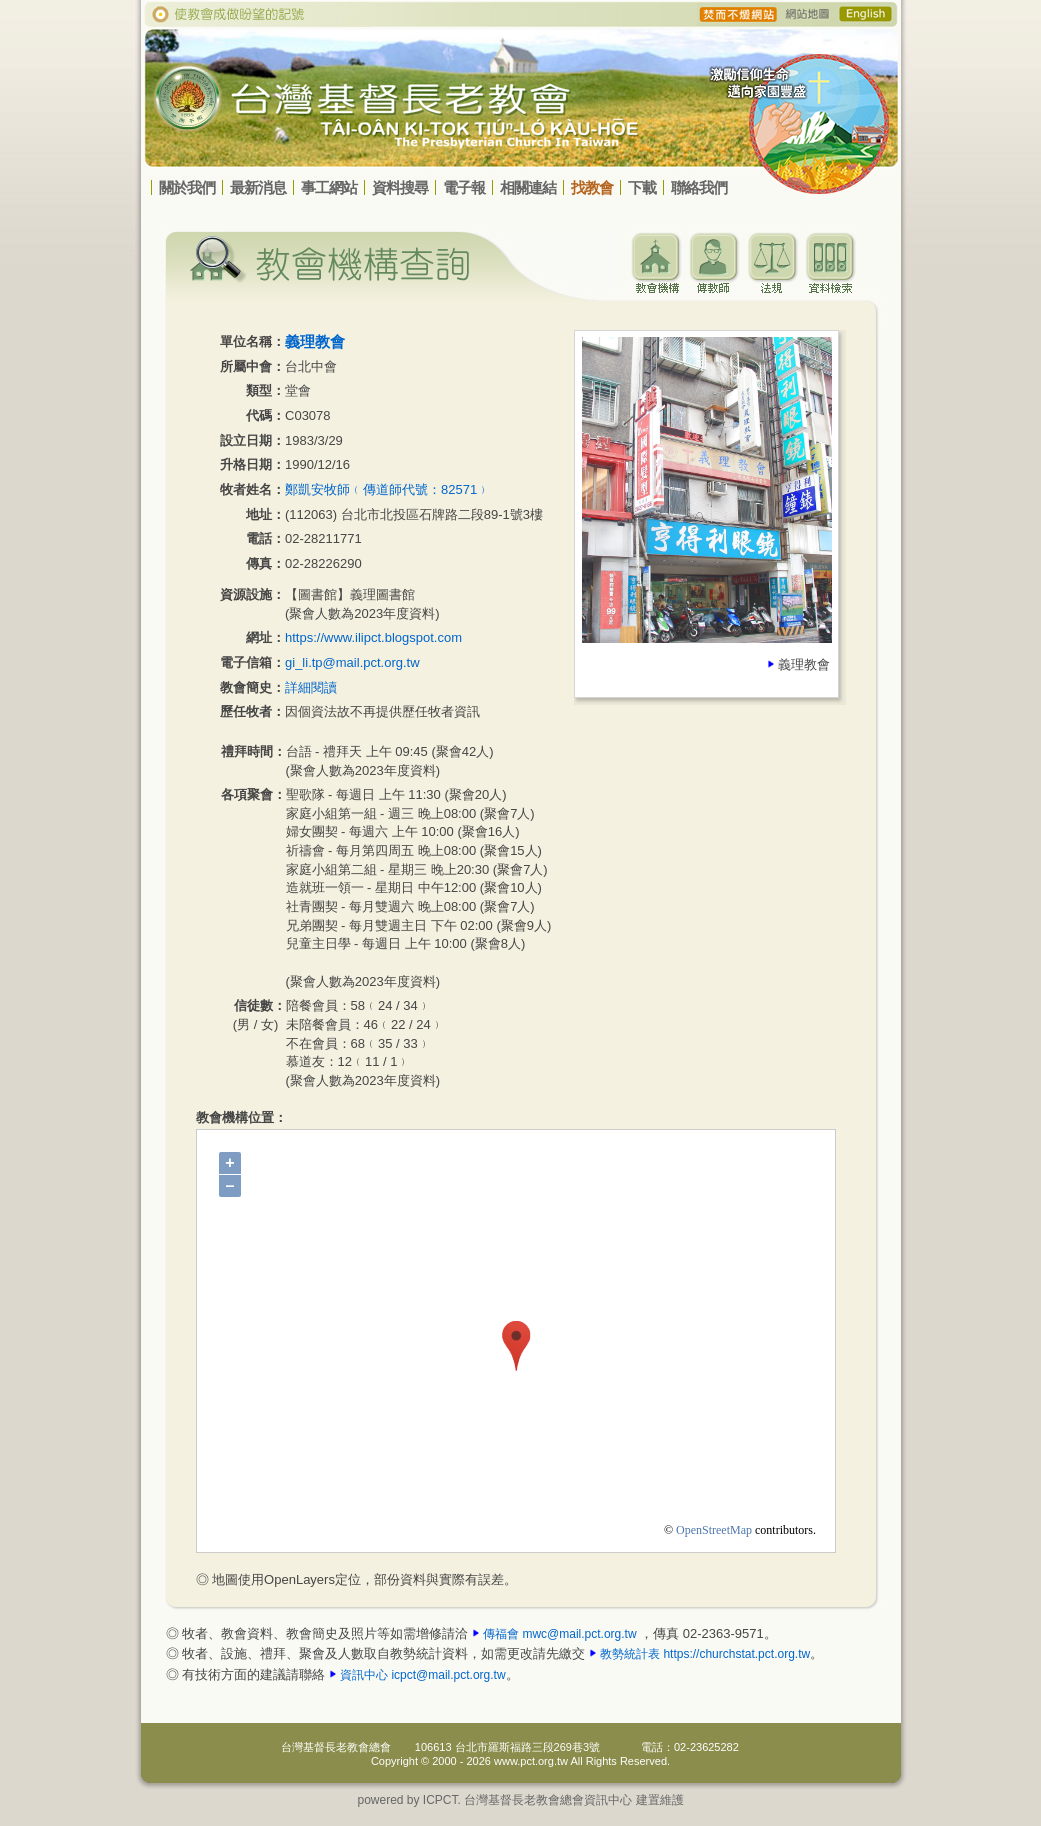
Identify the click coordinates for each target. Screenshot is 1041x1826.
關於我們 (187, 187)
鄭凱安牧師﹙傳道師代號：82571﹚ (387, 489)
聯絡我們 (699, 187)
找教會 (592, 187)
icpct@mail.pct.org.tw (448, 1675)
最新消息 (258, 187)
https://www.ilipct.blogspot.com (373, 637)
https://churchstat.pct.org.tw (736, 1654)
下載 (642, 187)
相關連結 (528, 187)
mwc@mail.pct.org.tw (579, 1634)
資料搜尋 (400, 187)
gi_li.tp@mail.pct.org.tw (352, 662)
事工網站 (329, 187)
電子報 (464, 187)
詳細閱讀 (311, 687)
